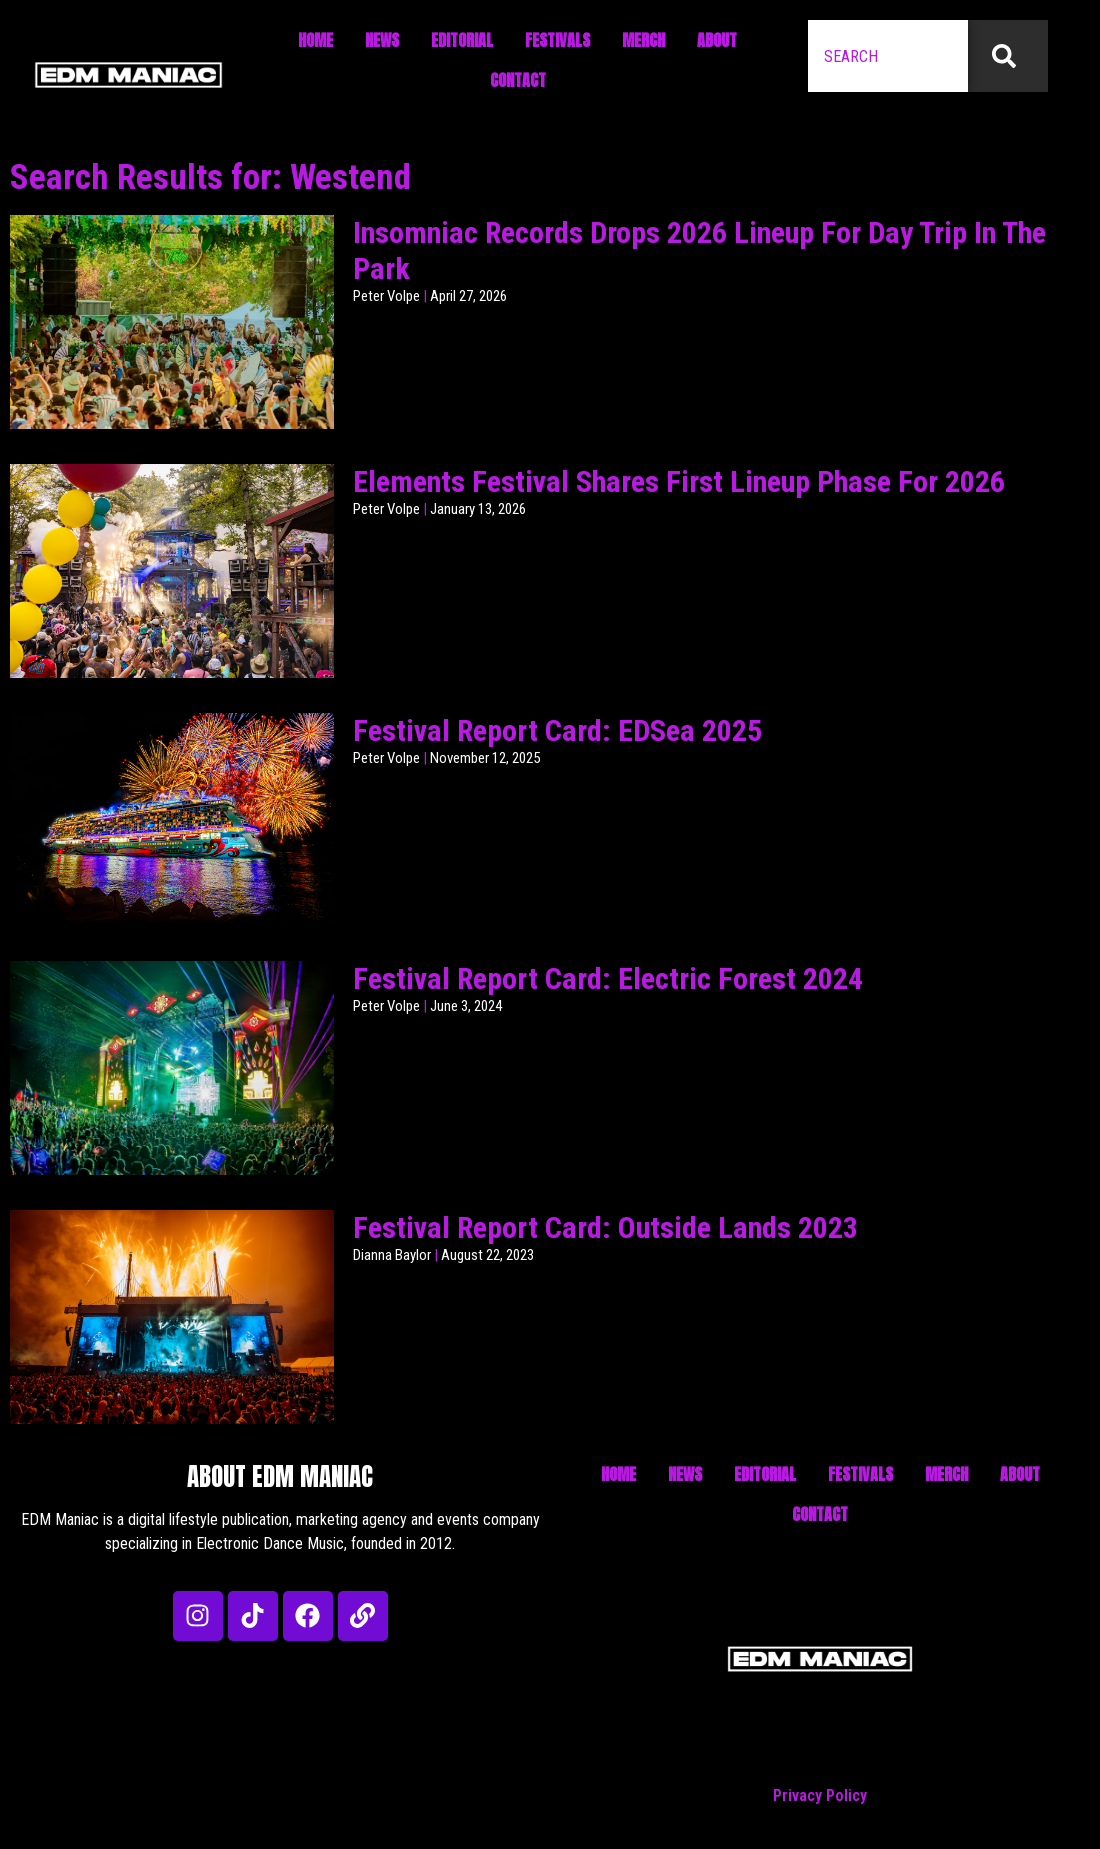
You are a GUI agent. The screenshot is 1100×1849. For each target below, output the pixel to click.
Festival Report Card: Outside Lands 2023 (605, 1227)
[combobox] (888, 56)
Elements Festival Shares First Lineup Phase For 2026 (679, 481)
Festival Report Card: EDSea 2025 (557, 730)
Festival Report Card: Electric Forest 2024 (608, 978)
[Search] (1008, 56)
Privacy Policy (820, 1795)
